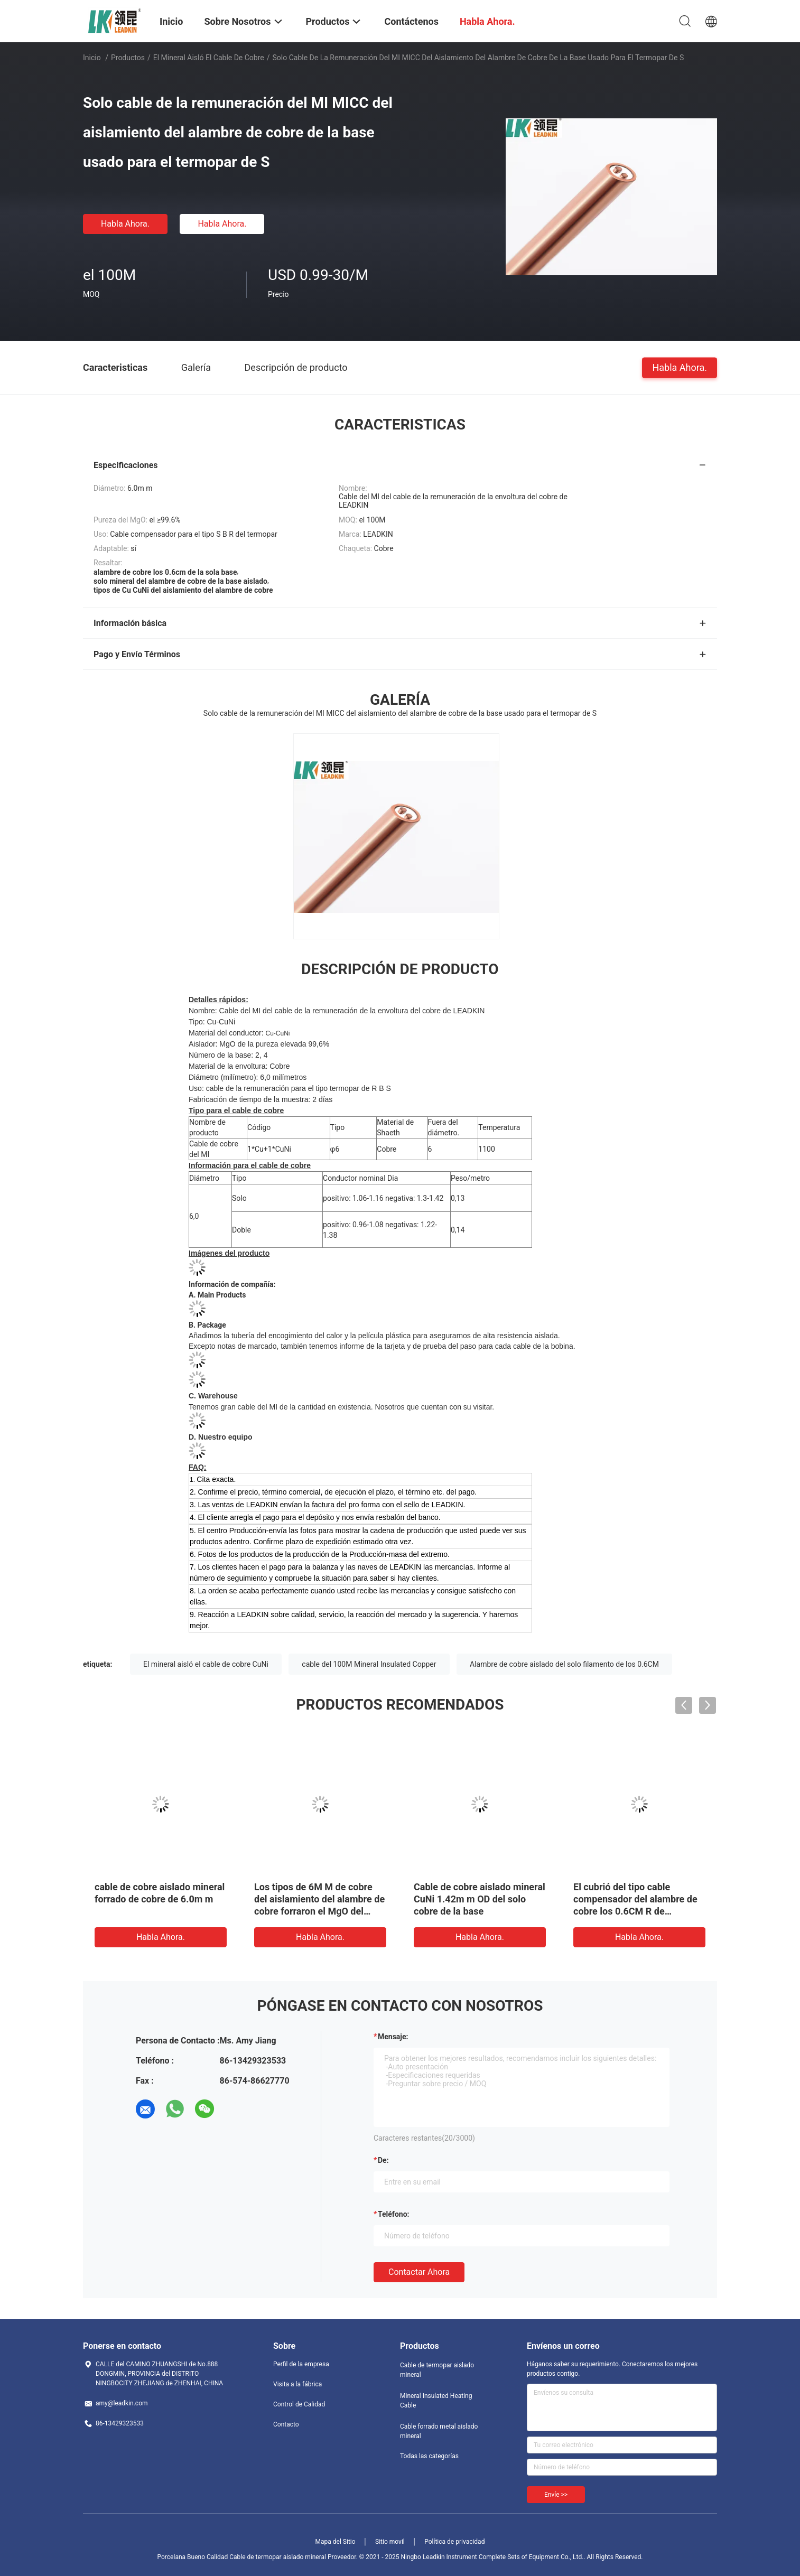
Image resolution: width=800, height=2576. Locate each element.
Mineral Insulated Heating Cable (436, 2400)
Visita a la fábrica (297, 2384)
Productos (128, 57)
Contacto (286, 2424)
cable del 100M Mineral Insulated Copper (369, 1664)
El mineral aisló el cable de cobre (208, 57)
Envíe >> (556, 2494)
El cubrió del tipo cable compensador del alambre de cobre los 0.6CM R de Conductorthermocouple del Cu (635, 1911)
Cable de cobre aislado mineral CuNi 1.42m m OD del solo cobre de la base (479, 1899)
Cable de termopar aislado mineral (437, 2370)
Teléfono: (393, 2214)
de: (383, 2160)
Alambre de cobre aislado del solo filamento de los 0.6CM (564, 1664)
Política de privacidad (454, 2541)
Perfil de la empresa (301, 2364)
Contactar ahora (419, 2272)
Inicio (92, 57)
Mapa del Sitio (335, 2541)
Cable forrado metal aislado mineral (439, 2431)
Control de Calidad (299, 2404)
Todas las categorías (429, 2456)
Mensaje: (393, 2036)
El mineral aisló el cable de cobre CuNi (205, 1664)
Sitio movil (390, 2541)
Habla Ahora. (125, 224)
